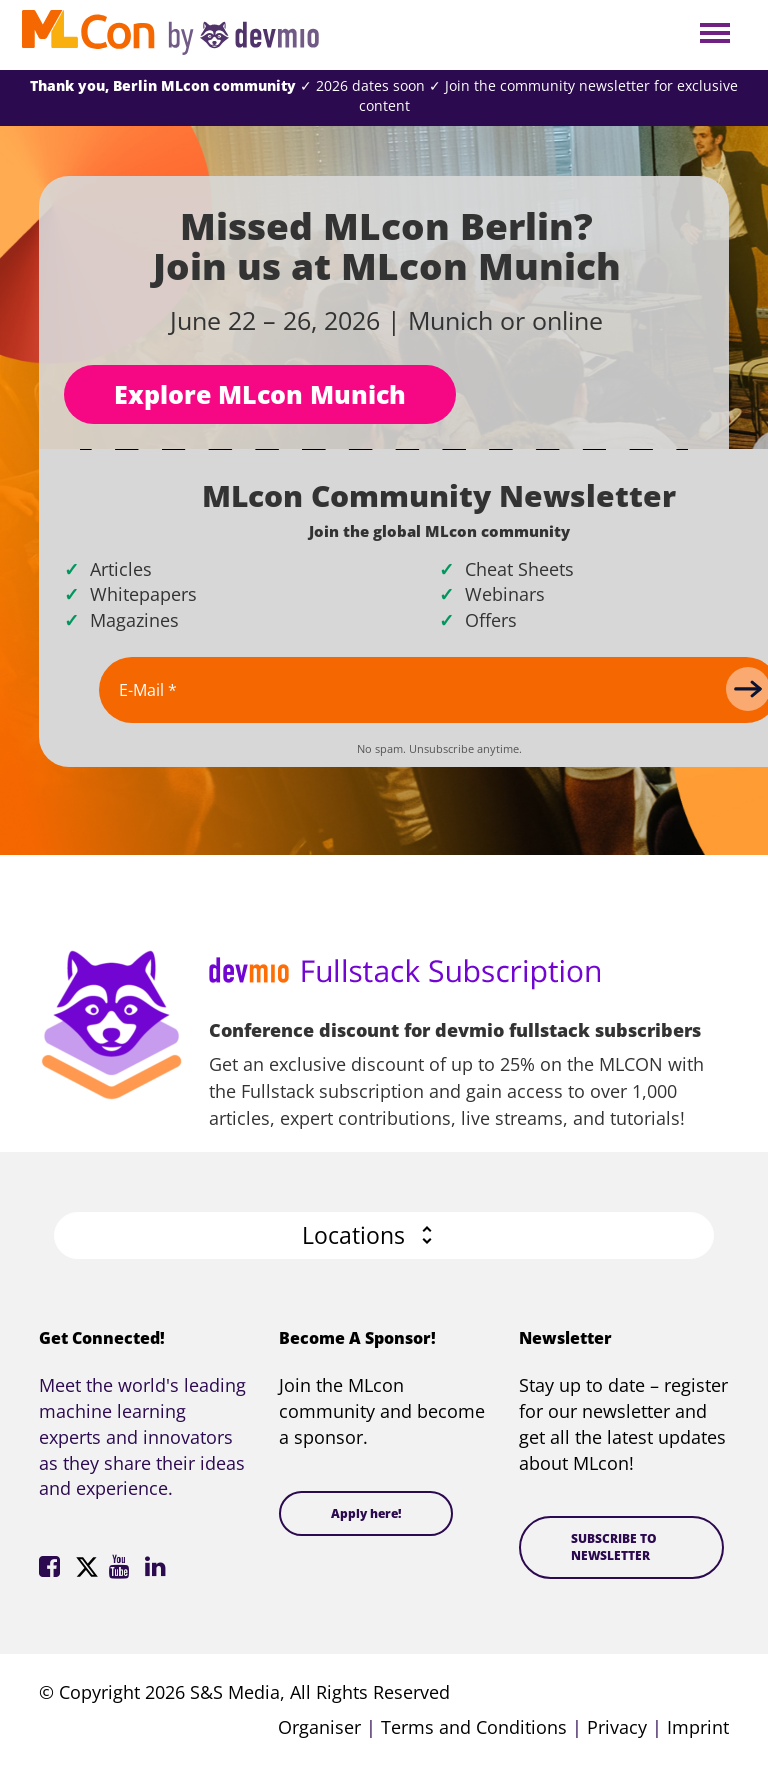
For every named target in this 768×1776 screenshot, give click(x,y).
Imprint (698, 1727)
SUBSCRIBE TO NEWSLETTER (614, 1547)
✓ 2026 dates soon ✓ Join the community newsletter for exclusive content (384, 95)
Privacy (617, 1727)
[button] (384, 1235)
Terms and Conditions (474, 1727)
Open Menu (714, 34)
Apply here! (366, 1513)
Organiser (319, 1727)
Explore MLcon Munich (260, 394)
